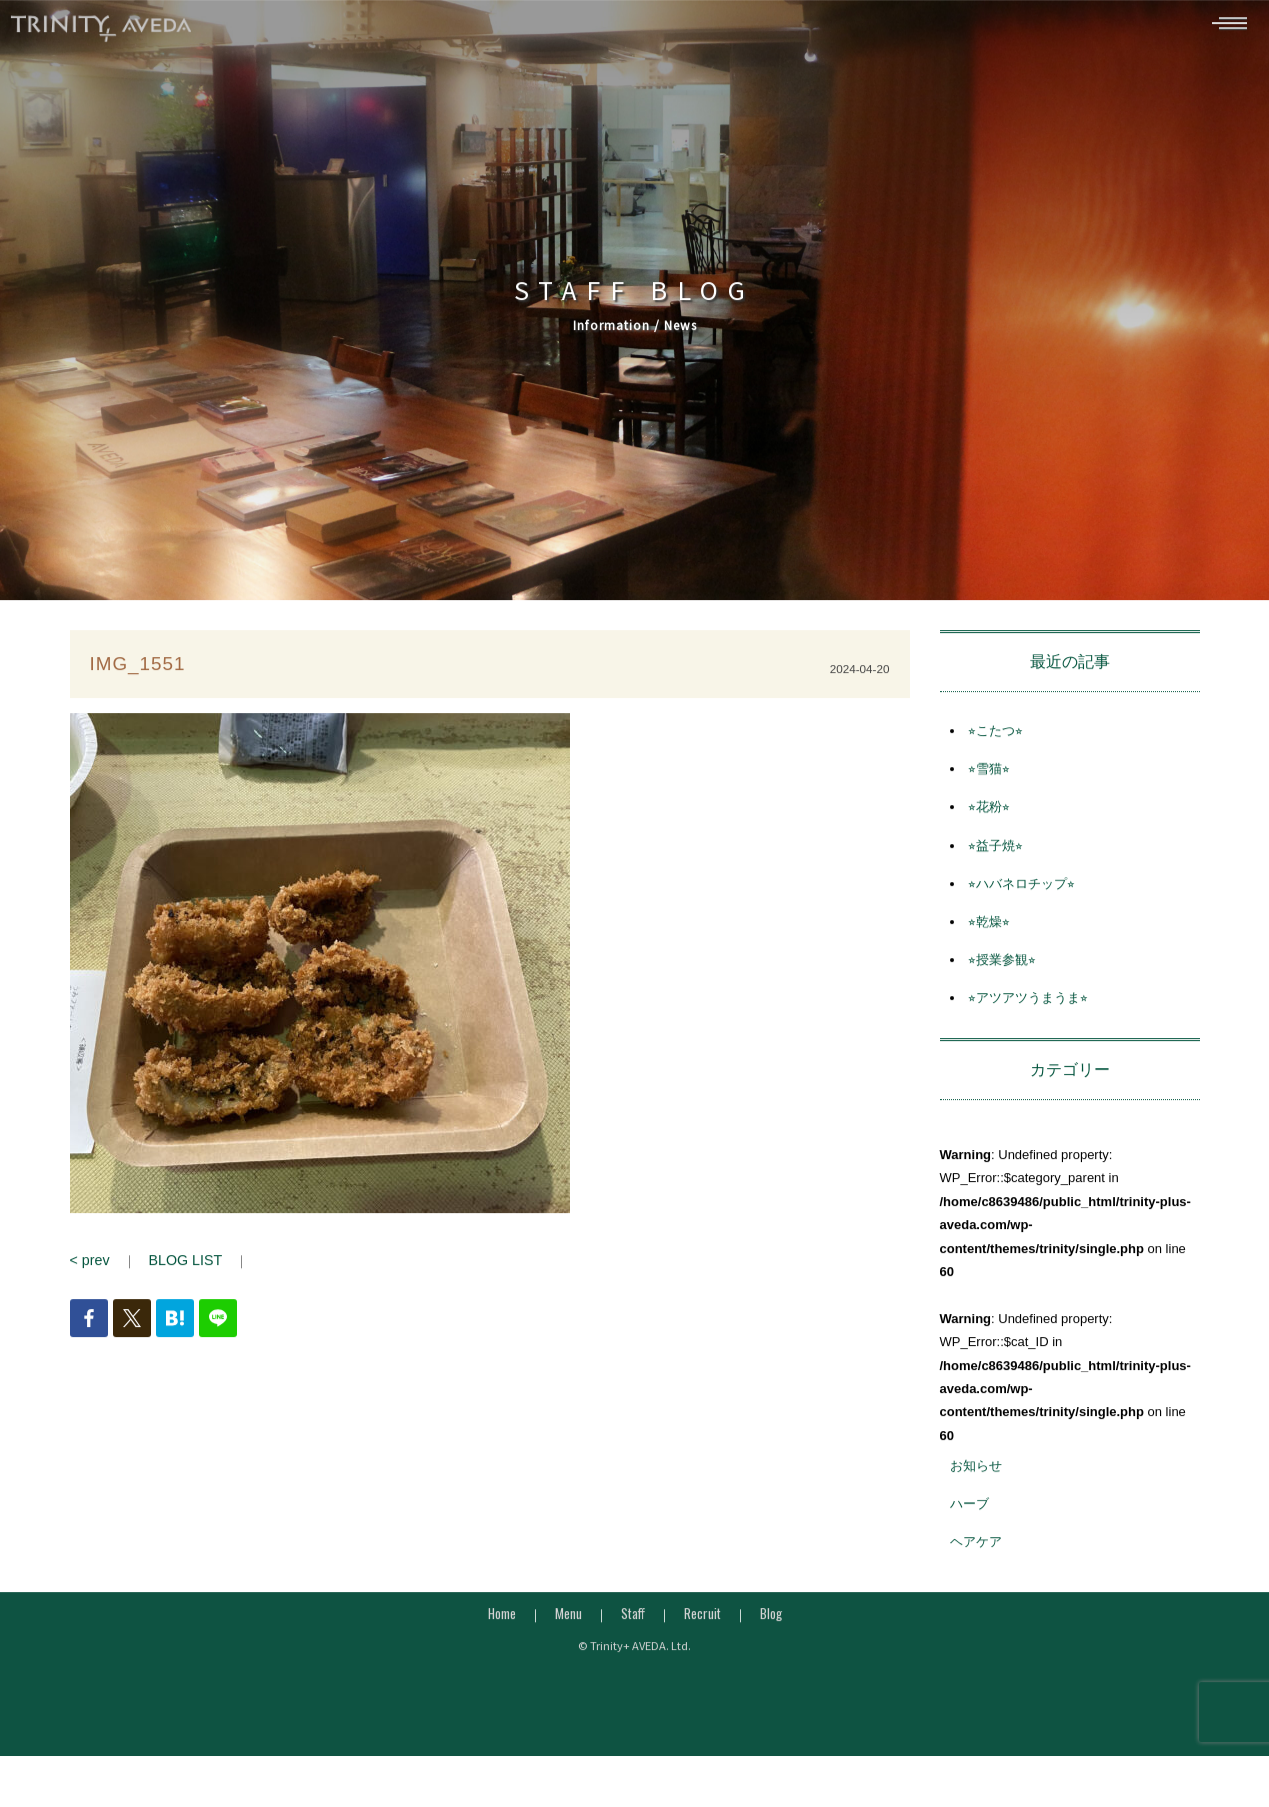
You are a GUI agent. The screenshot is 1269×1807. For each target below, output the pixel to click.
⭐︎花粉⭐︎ (989, 818)
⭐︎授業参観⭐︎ (1002, 970)
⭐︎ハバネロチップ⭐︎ (1021, 894)
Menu (568, 1624)
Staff (633, 1624)
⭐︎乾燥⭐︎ (989, 932)
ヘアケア (976, 1553)
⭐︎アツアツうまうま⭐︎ (1028, 1008)
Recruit (702, 1624)
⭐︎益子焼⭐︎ (995, 856)
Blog (771, 1624)
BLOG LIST (178, 1270)
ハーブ (969, 1514)
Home (502, 1624)
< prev (88, 1270)
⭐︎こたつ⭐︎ (995, 741)
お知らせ (976, 1476)
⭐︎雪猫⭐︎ (989, 779)
